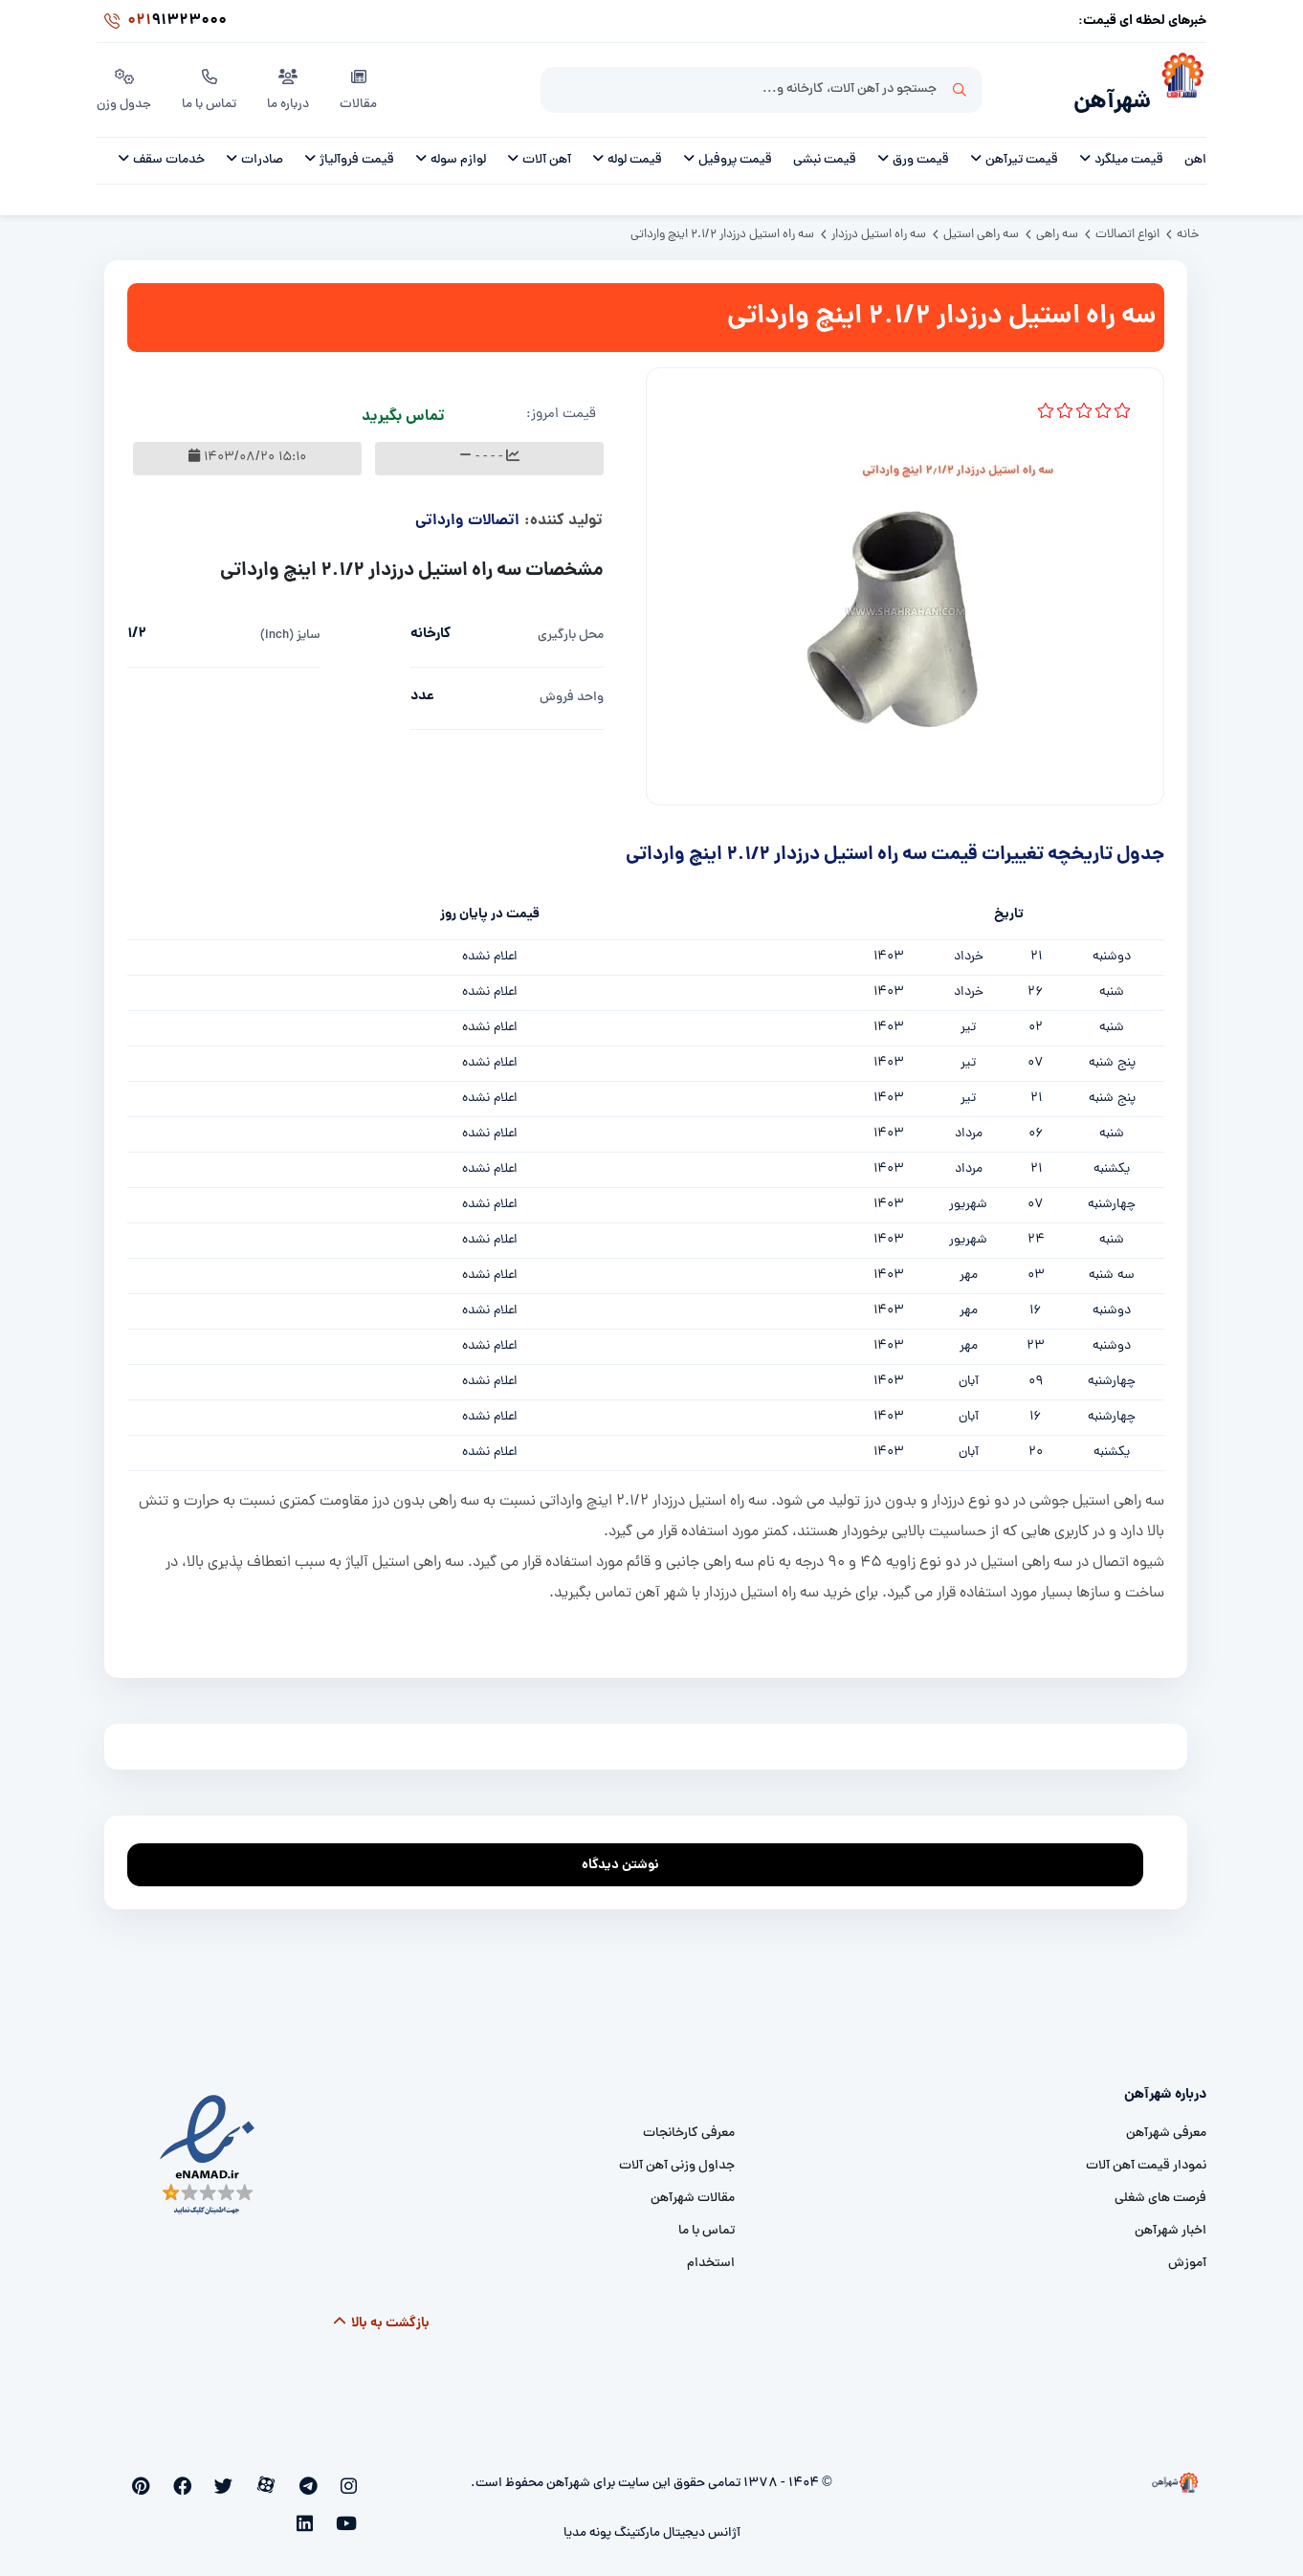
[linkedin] (133, 2476)
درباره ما (292, 85)
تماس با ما (212, 85)
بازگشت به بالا (381, 2312)
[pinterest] (194, 2476)
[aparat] (290, 2476)
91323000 (162, 23)
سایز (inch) (290, 625)
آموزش (1187, 2253)
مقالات (362, 85)
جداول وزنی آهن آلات (677, 2156)
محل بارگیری (571, 625)
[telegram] (321, 2476)
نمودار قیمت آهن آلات (1146, 2156)
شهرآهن (1106, 92)
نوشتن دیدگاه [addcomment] (629, 1849)
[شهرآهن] (1178, 87)
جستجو (960, 87)
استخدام (711, 2253)
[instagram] (351, 2476)
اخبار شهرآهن (1170, 2221)
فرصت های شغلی (1160, 2188)
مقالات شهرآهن (693, 2188)
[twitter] (258, 2476)
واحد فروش (572, 687)
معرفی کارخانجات (689, 2123)
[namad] (208, 2145)
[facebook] (226, 2476)
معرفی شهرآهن (1166, 2123)
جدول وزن (125, 85)
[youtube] (163, 2476)
